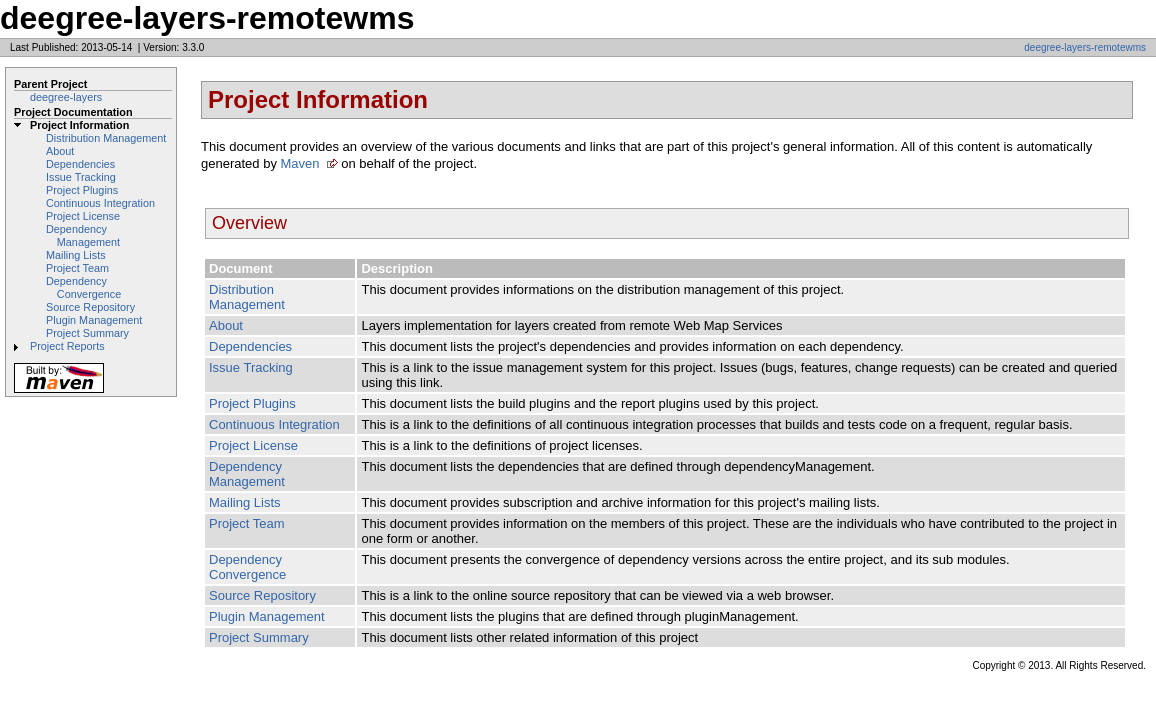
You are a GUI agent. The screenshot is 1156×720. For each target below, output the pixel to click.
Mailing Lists (76, 255)
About (60, 151)
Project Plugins (82, 190)
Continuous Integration (100, 203)
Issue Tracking (81, 177)
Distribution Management (106, 138)
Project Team (77, 268)
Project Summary (87, 333)
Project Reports (67, 346)
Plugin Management (94, 320)
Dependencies (80, 164)
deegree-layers (66, 97)
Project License (83, 216)
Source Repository (90, 307)
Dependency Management (83, 235)
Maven (300, 163)
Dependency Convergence (83, 287)
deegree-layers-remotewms (1085, 47)
